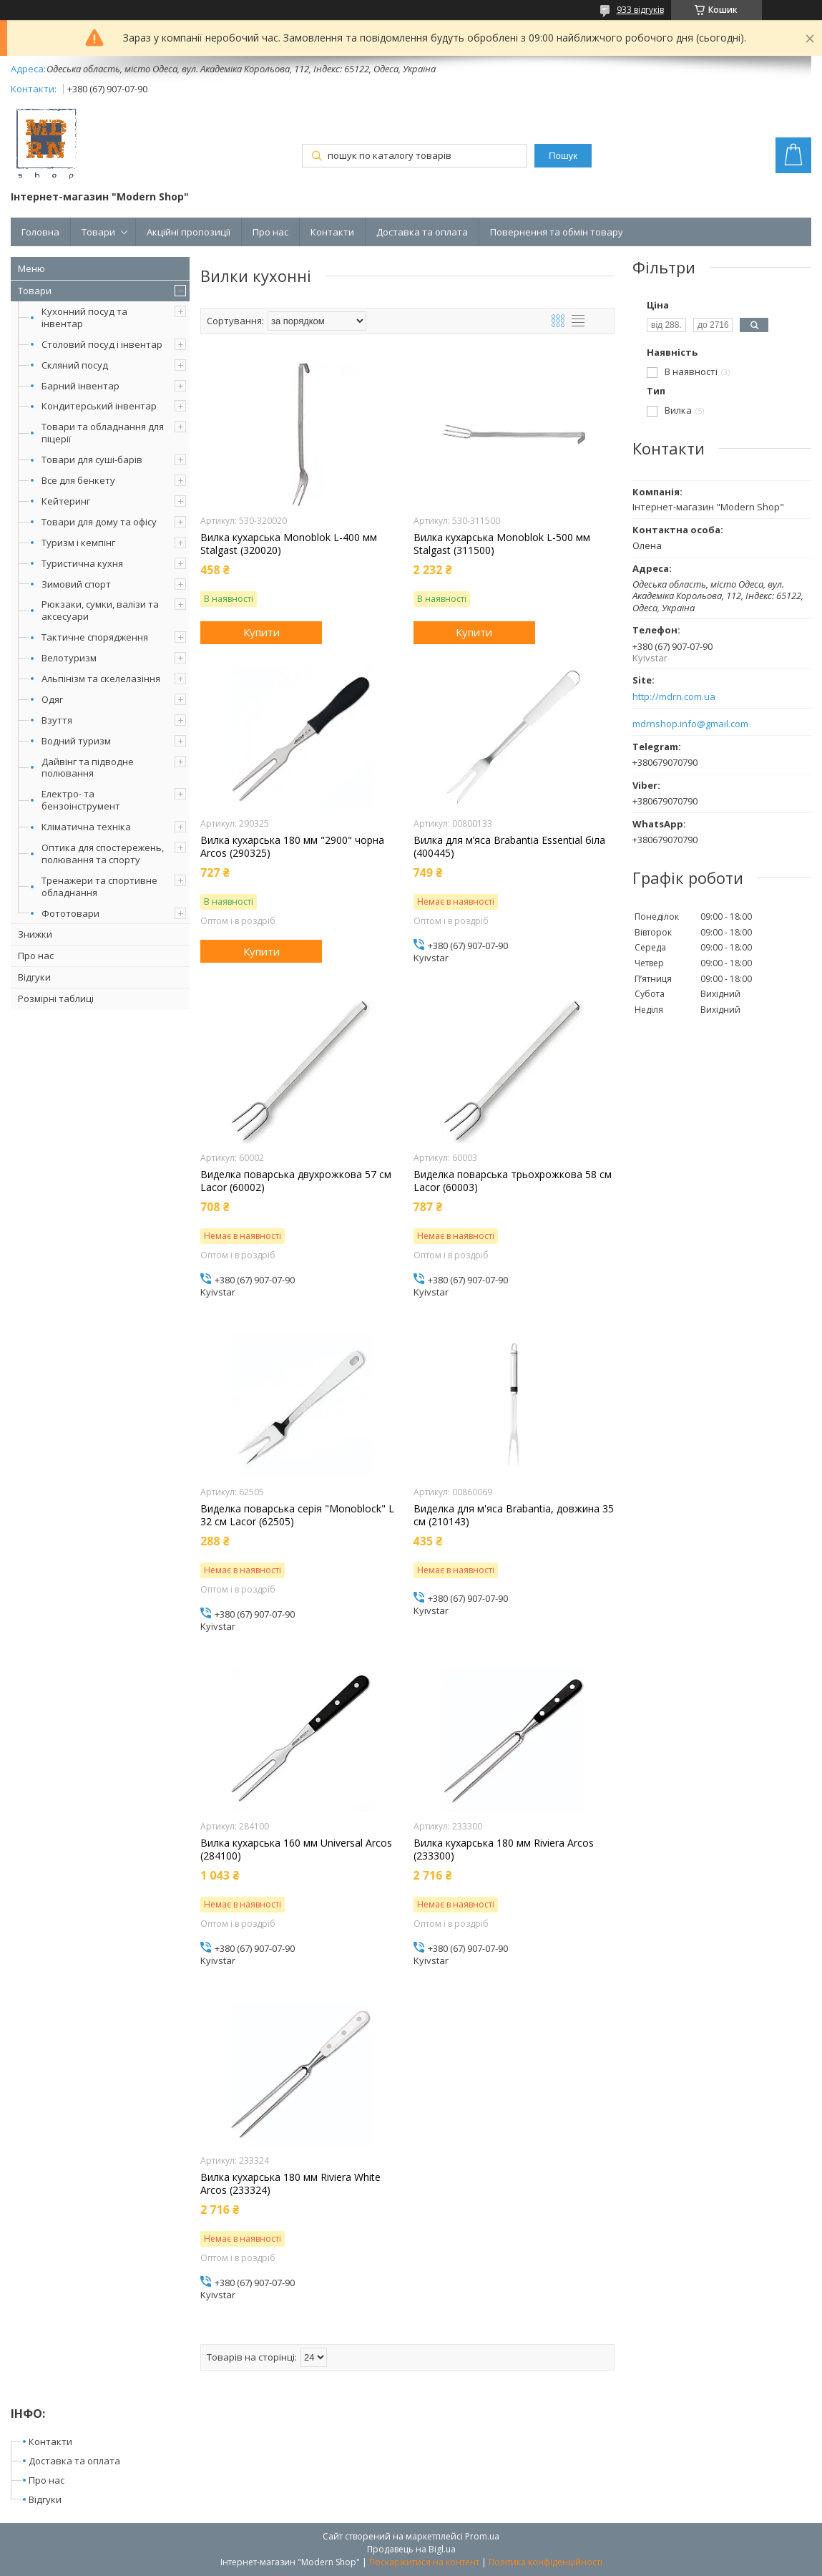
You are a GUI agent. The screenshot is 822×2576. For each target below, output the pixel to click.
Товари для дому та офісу (99, 521)
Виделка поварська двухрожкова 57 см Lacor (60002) (295, 1181)
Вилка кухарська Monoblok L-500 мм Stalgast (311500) (502, 544)
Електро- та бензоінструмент (80, 799)
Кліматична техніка (86, 826)
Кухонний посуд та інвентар (84, 317)
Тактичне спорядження (94, 637)
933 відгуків (640, 10)
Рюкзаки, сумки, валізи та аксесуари (100, 610)
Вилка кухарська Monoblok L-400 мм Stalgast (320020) (288, 544)
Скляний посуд (74, 365)
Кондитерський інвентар (99, 405)
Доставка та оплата (422, 231)
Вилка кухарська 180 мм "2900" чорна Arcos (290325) (292, 847)
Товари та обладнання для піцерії (102, 432)
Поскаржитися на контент (424, 2562)
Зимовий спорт (76, 584)
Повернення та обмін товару (556, 231)
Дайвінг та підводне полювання (87, 767)
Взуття (56, 720)
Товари (98, 231)
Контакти (332, 231)
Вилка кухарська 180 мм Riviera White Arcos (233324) (290, 2184)
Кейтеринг (65, 501)
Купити (261, 632)
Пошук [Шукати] (563, 155)
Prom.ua (482, 2536)
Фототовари (70, 913)
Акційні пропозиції (188, 231)
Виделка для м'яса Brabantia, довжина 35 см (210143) (514, 1515)
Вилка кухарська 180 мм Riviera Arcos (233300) (504, 1849)
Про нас (270, 231)
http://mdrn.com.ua (673, 697)
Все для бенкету (78, 480)
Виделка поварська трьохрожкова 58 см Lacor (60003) (513, 1181)
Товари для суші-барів (91, 459)
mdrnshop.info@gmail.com (690, 724)
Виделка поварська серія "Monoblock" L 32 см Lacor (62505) (297, 1515)
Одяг (52, 699)
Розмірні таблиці (56, 998)
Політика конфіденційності (545, 2562)
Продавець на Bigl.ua (411, 2549)
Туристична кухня (82, 563)
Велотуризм (69, 657)
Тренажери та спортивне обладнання (99, 886)
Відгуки (34, 977)
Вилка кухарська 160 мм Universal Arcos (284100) (296, 1849)
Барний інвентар (80, 385)
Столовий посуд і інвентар (101, 344)
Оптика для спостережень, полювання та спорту (102, 853)
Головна (40, 231)
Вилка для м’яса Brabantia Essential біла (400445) (509, 847)
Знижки (35, 934)
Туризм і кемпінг (78, 542)
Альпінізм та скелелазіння (100, 678)
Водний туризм (76, 740)
